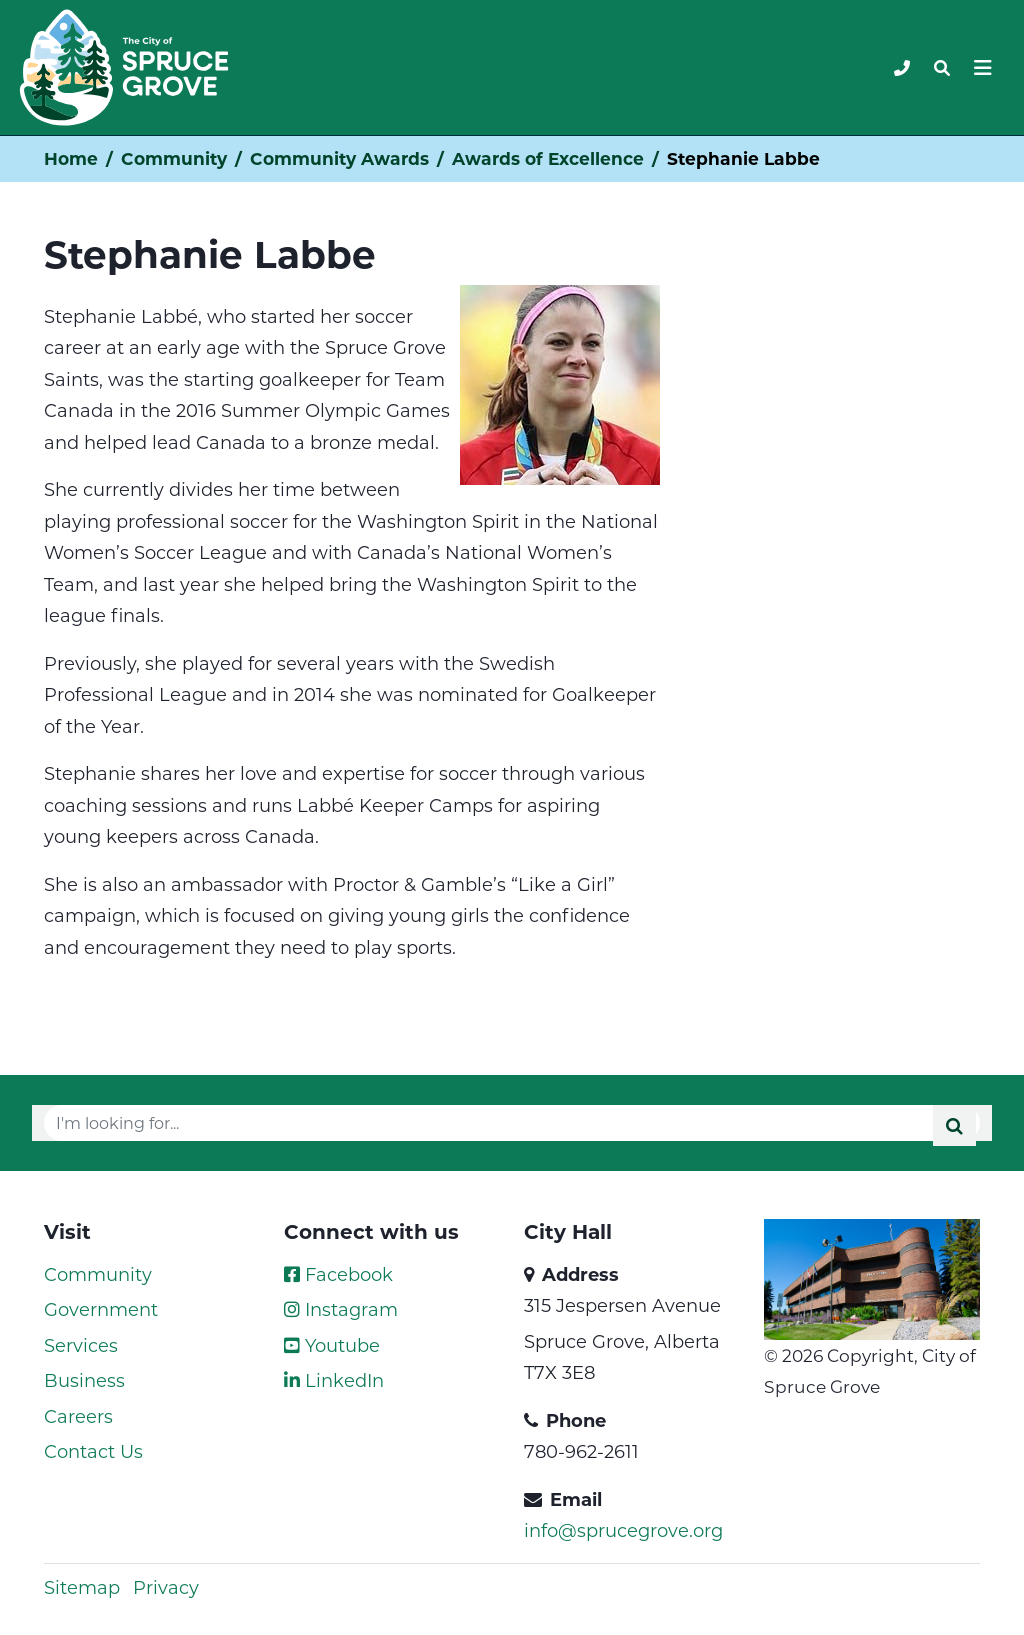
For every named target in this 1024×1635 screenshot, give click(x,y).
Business (84, 1380)
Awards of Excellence (548, 158)
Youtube (332, 1345)
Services (81, 1345)
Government (101, 1309)
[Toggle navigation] (942, 68)
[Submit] (954, 1125)
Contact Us (93, 1451)
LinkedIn (334, 1380)
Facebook (338, 1274)
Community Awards (339, 158)
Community (174, 158)
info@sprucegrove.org (623, 1530)
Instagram (341, 1309)
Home (71, 158)
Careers (78, 1416)
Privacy (166, 1587)
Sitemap (82, 1587)
